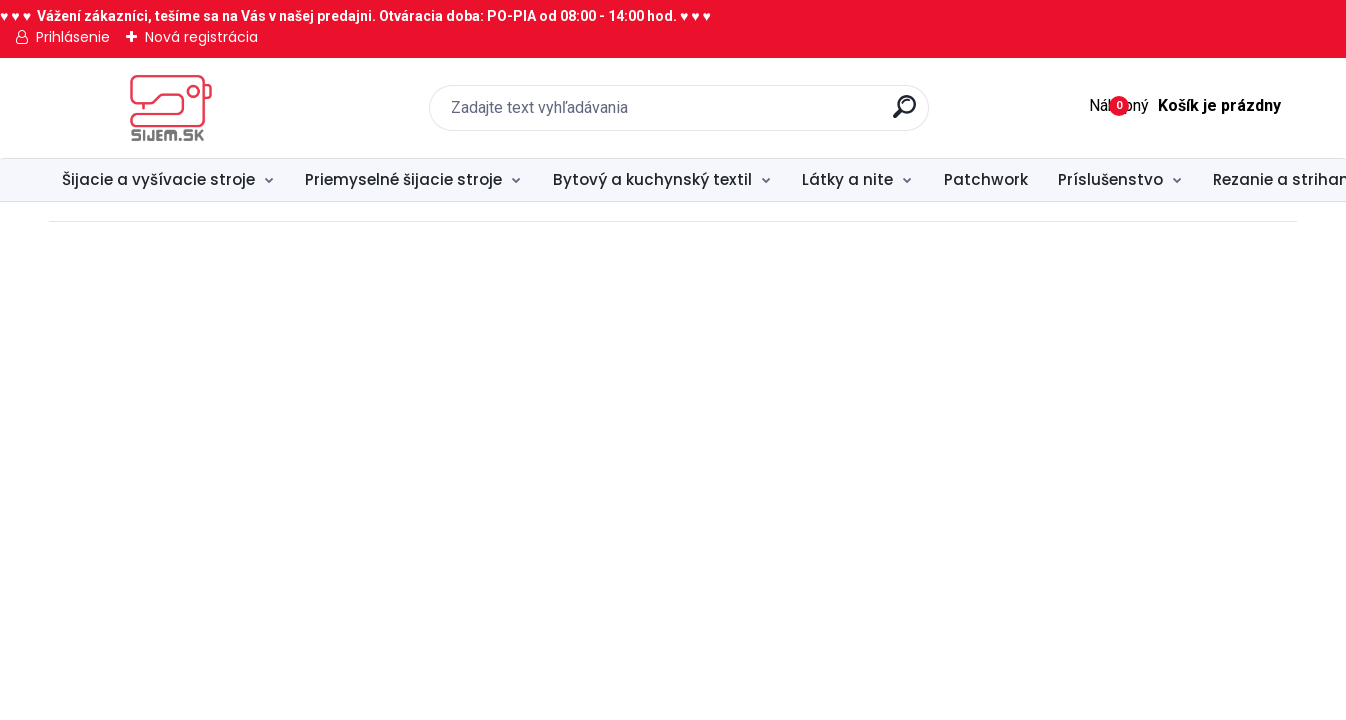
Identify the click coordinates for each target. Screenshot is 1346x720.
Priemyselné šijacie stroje (403, 179)
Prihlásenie (73, 37)
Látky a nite (847, 179)
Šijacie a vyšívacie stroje (158, 179)
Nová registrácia (201, 37)
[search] (904, 114)
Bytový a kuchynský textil (652, 179)
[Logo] (171, 108)
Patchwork (986, 179)
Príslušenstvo (1110, 179)
